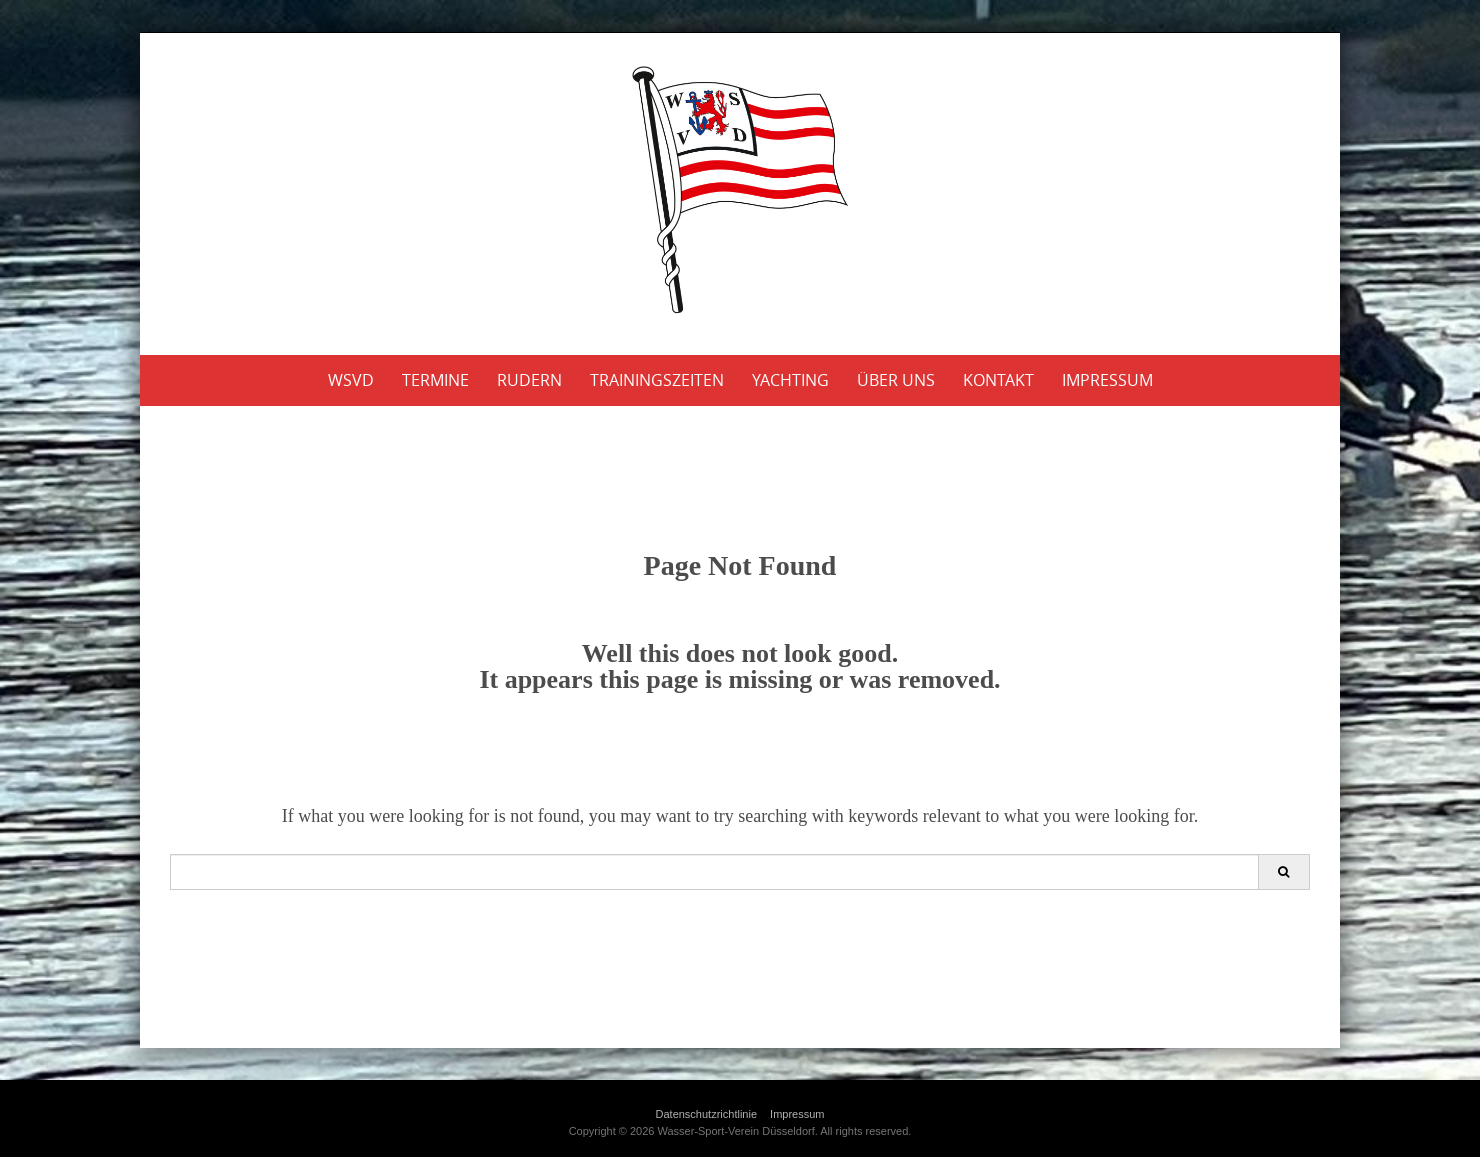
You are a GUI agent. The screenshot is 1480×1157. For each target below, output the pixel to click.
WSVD (351, 380)
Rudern (529, 380)
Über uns (896, 380)
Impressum (1107, 380)
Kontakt (998, 380)
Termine (435, 380)
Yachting (790, 380)
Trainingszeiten (657, 380)
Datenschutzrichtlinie (707, 1114)
